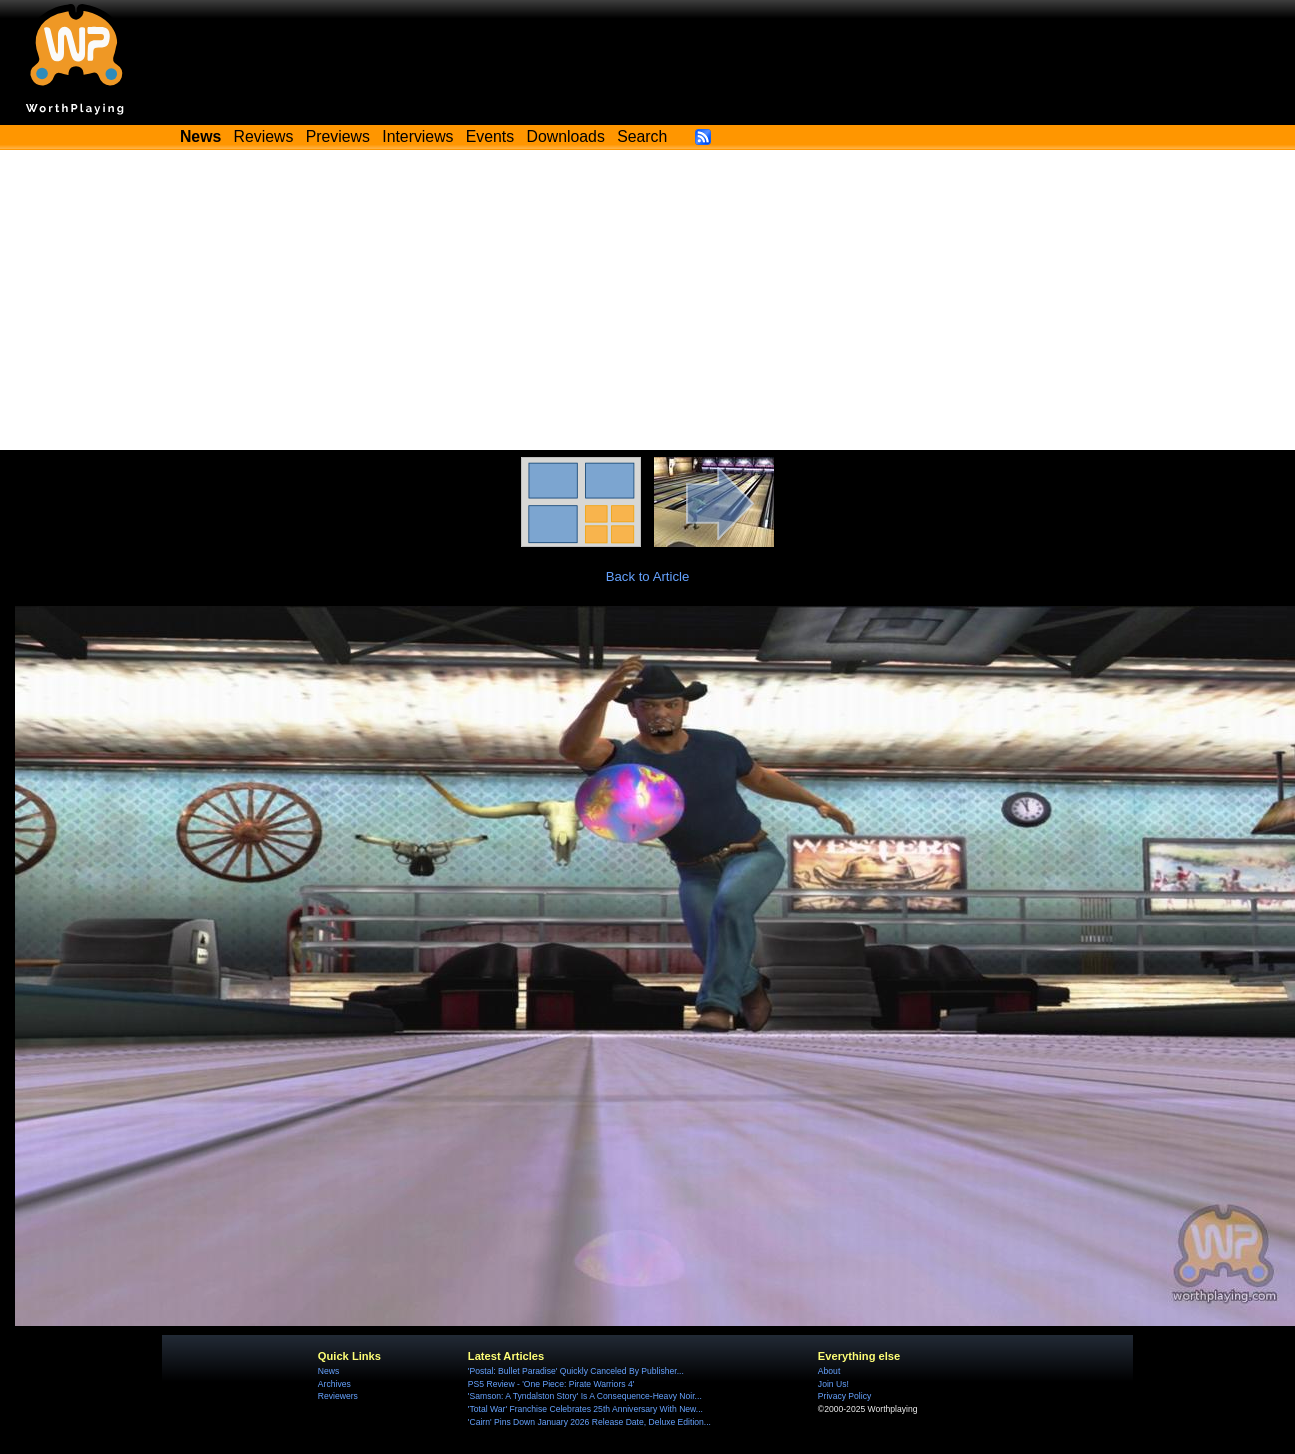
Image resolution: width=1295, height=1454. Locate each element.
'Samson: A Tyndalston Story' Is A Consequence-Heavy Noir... (585, 1396)
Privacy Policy (844, 1396)
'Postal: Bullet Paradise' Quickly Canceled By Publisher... (576, 1371)
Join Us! (833, 1384)
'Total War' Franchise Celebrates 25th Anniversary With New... (585, 1409)
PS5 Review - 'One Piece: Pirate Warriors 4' (551, 1384)
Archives (334, 1384)
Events (490, 136)
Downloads (566, 136)
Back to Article (648, 576)
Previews (338, 136)
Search (642, 136)
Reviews (264, 136)
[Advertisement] (648, 300)
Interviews (417, 136)
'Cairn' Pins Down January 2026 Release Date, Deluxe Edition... (589, 1422)
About (829, 1371)
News (328, 1371)
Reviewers (338, 1396)
